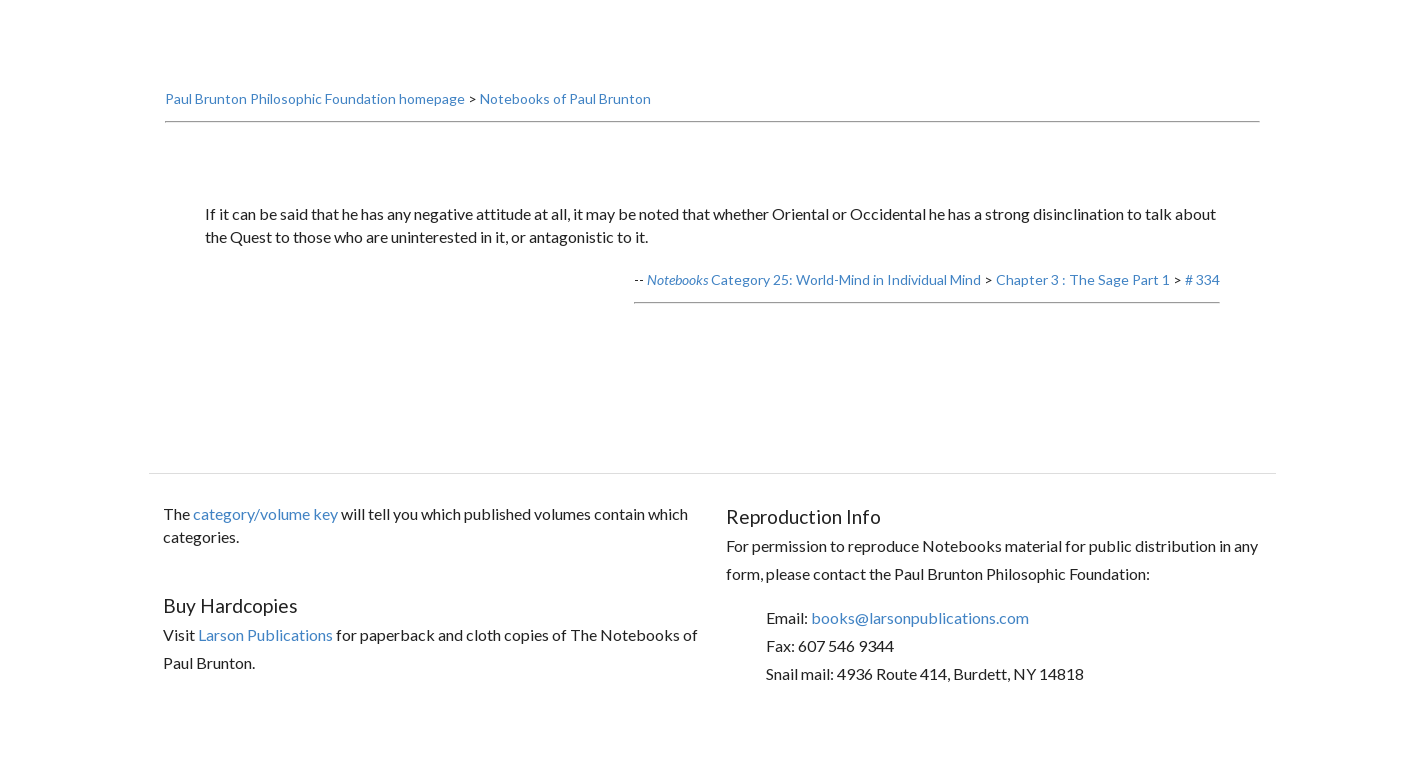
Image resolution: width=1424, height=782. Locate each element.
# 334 (1202, 315)
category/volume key (265, 549)
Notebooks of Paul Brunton (565, 135)
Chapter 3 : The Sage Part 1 (1083, 315)
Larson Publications (265, 671)
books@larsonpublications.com (920, 653)
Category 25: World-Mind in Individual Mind (814, 315)
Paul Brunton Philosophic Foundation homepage (315, 135)
